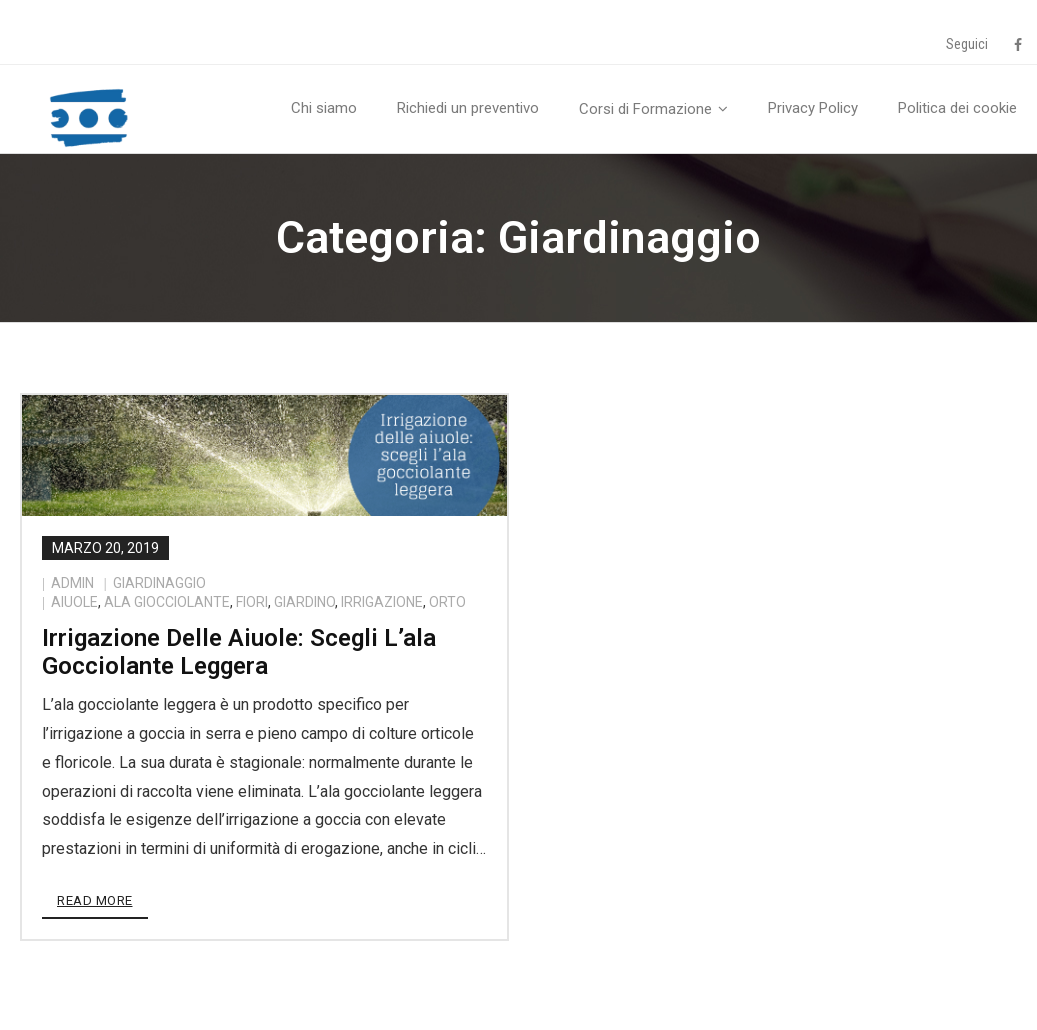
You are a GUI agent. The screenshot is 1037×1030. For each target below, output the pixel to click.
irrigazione (382, 602)
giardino (304, 602)
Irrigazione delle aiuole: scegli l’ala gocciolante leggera (239, 652)
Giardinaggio (159, 583)
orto (447, 602)
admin (72, 583)
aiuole (74, 602)
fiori (252, 602)
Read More (95, 900)
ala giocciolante (167, 602)
